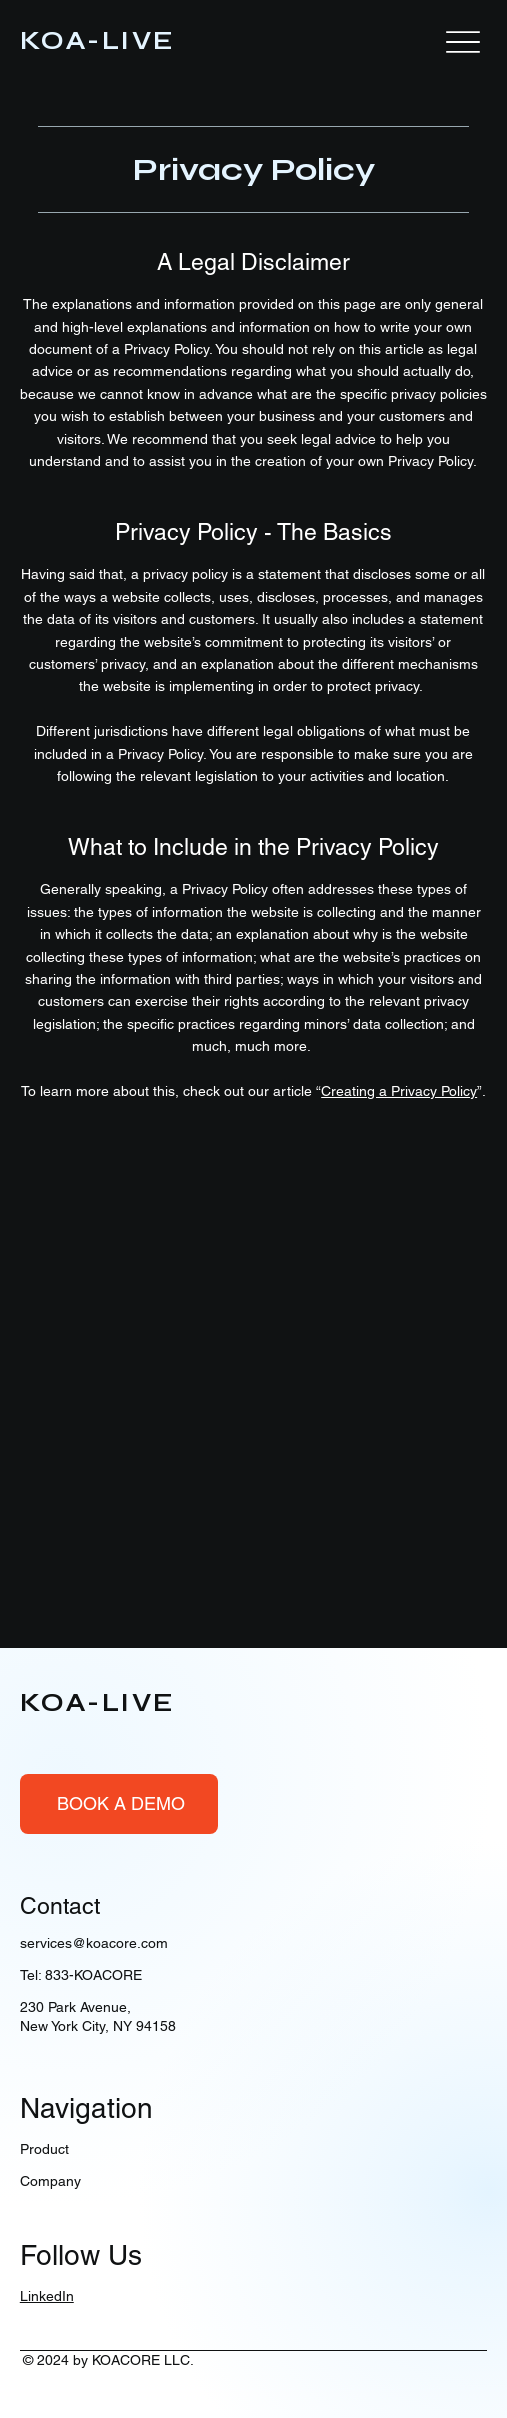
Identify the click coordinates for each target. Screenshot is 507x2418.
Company (50, 2181)
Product (44, 2149)
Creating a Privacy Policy (399, 1091)
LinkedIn (47, 2296)
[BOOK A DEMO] (119, 1804)
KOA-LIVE (98, 41)
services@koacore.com (94, 1943)
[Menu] (463, 42)
